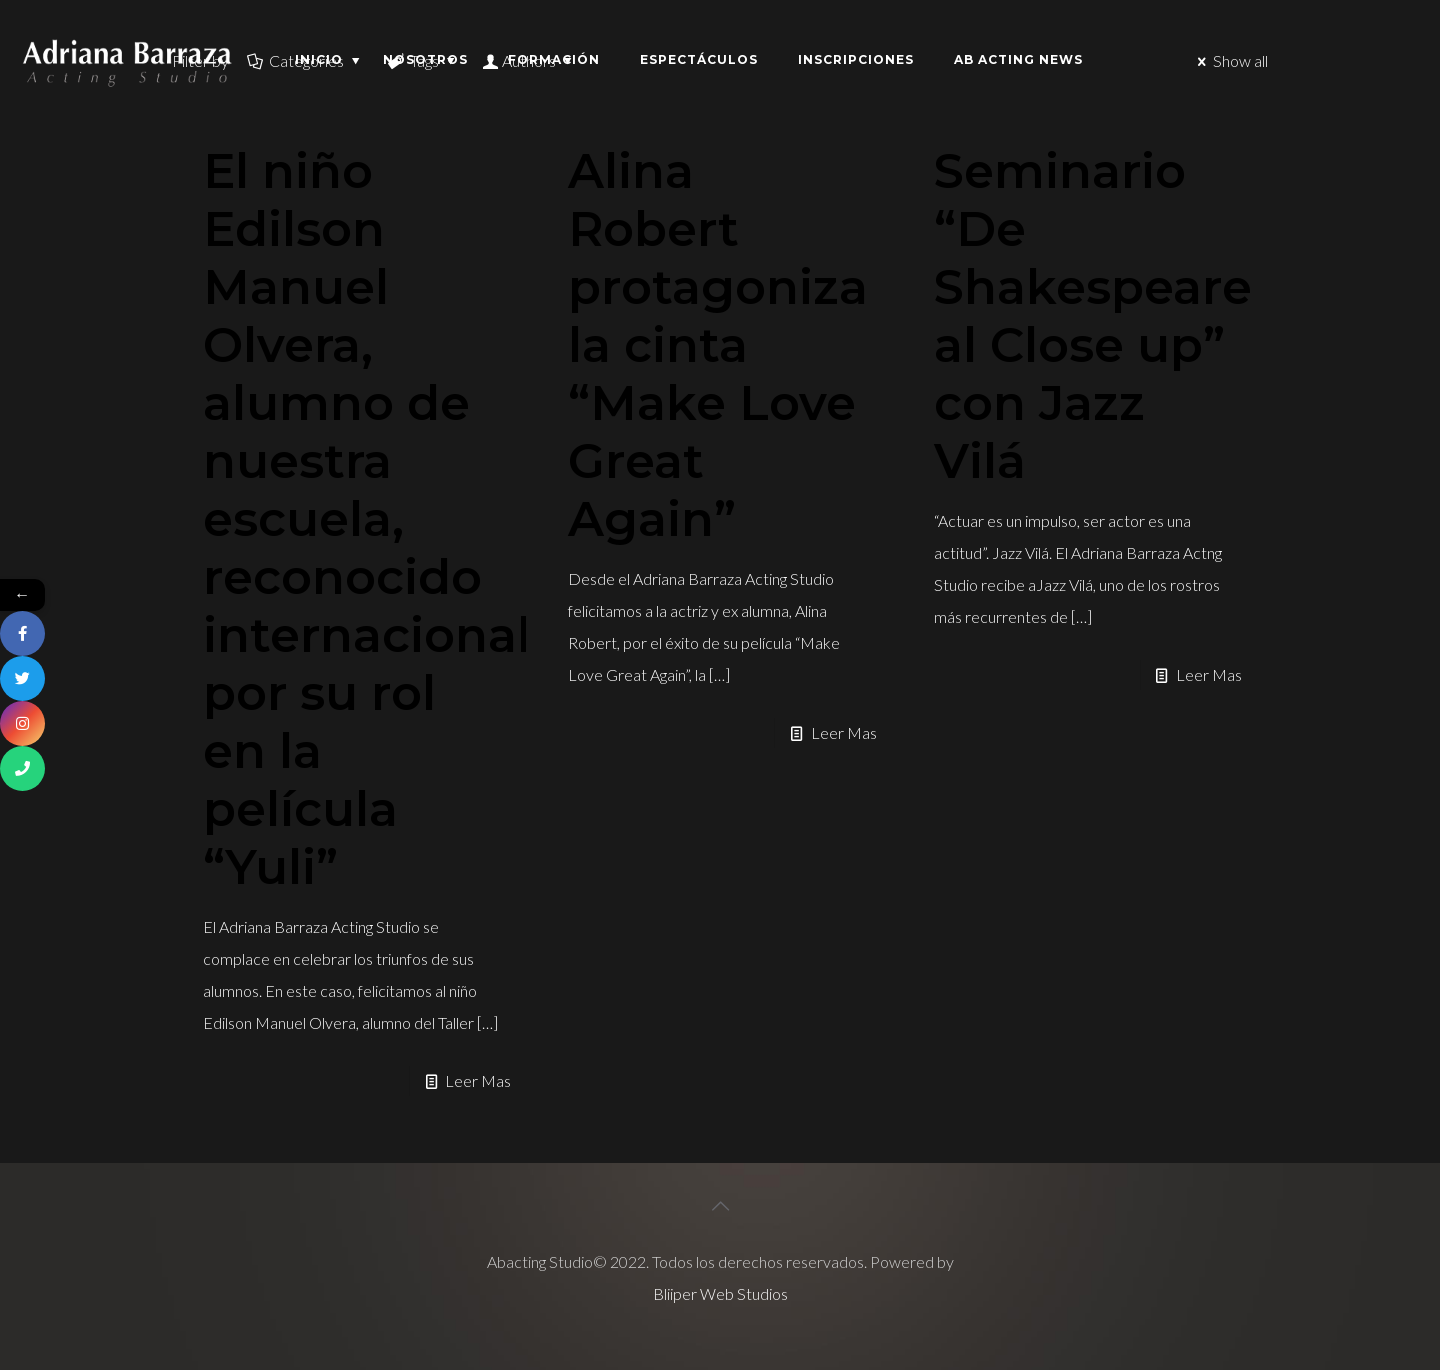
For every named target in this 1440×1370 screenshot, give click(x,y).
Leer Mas (478, 1080)
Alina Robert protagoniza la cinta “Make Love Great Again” (718, 345)
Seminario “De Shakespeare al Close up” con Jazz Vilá (1093, 316)
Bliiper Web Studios (720, 1293)
